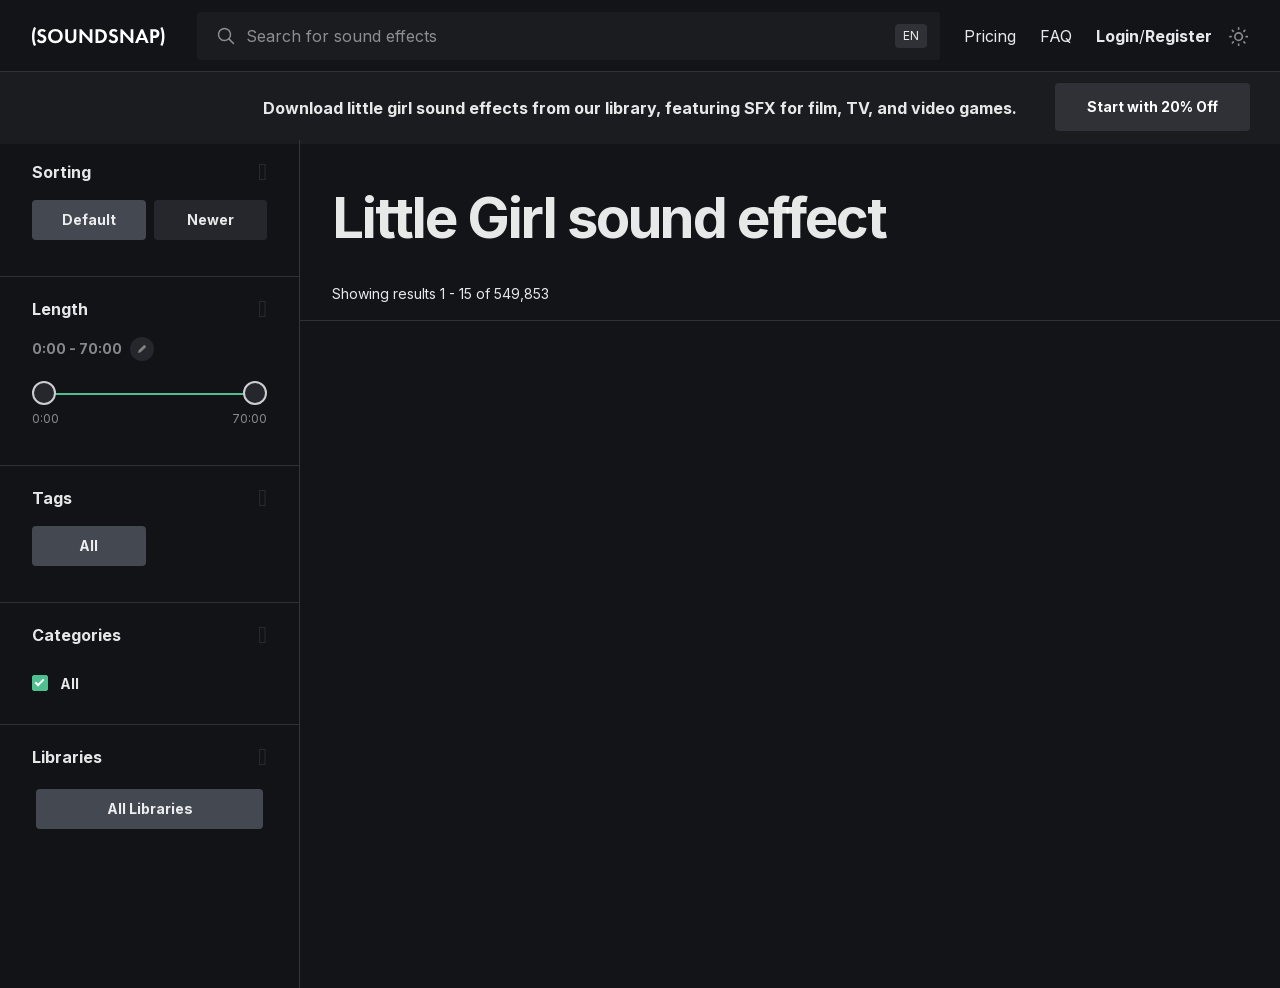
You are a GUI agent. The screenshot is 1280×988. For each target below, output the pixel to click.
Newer (210, 223)
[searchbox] (566, 36)
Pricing (990, 36)
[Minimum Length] (44, 397)
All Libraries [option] (150, 812)
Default (89, 223)
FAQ (1056, 36)
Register (1178, 36)
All (69, 687)
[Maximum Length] (255, 397)
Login (1117, 36)
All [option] (88, 549)
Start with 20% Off (1152, 106)
